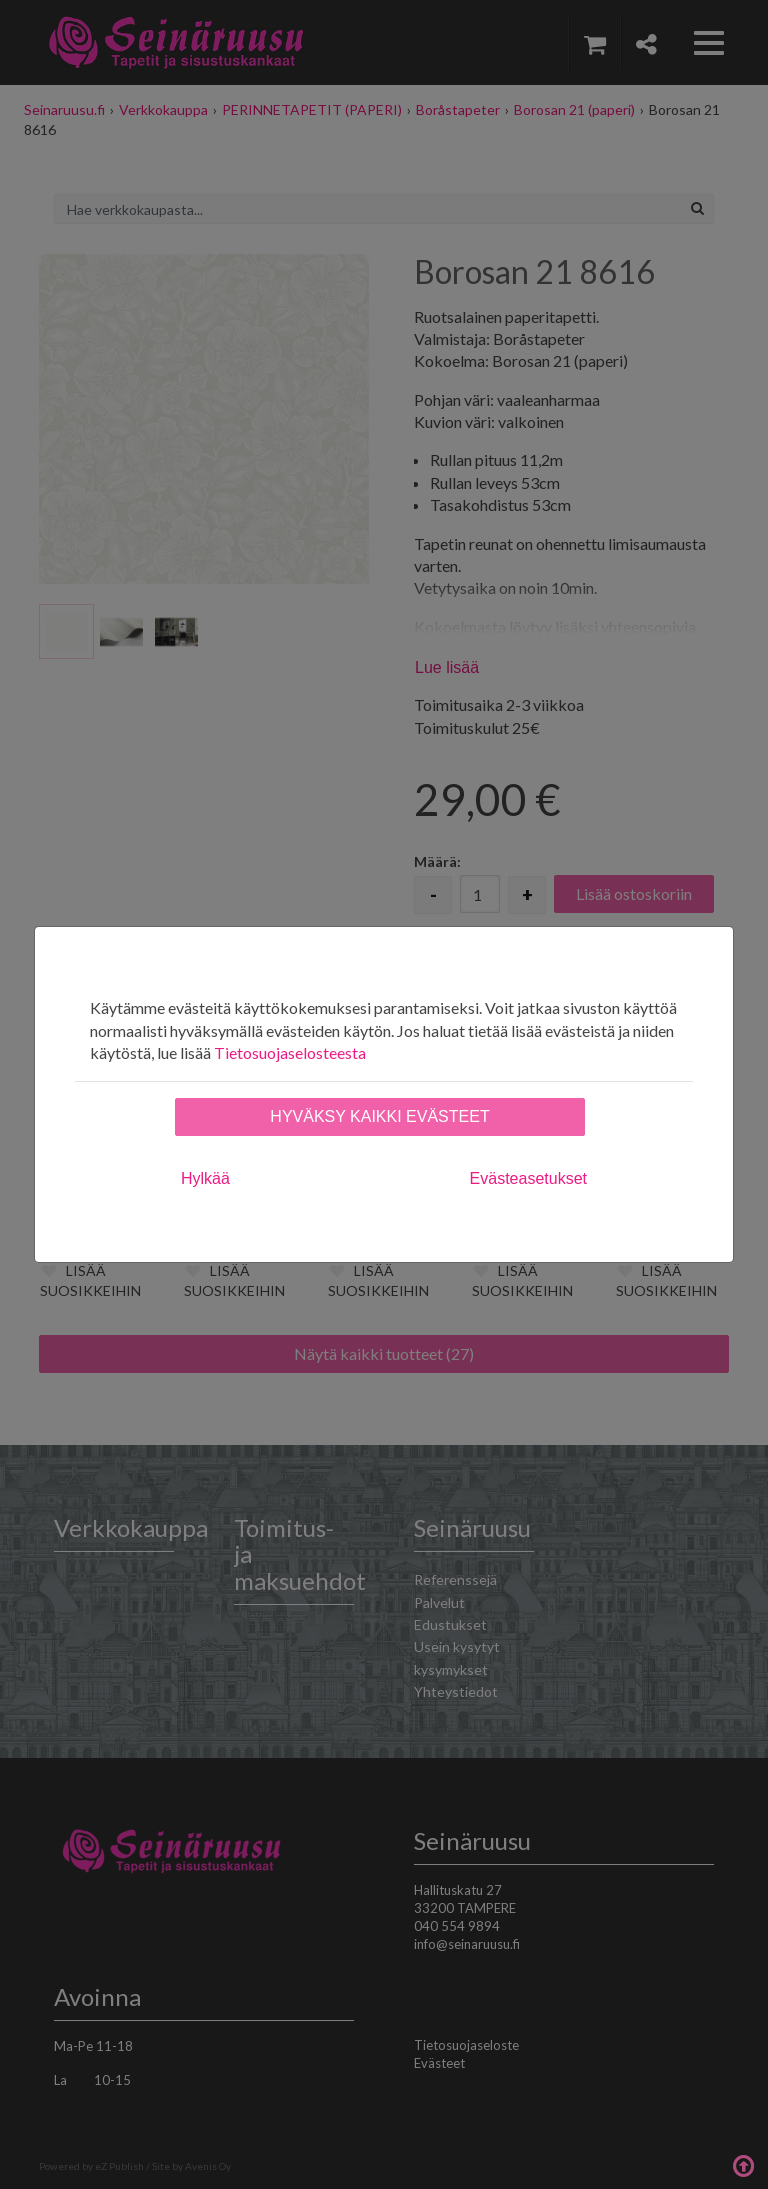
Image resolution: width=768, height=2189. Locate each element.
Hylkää (205, 1178)
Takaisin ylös (743, 2164)
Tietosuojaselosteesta (290, 1052)
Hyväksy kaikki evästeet (379, 1116)
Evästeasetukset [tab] (528, 1178)
